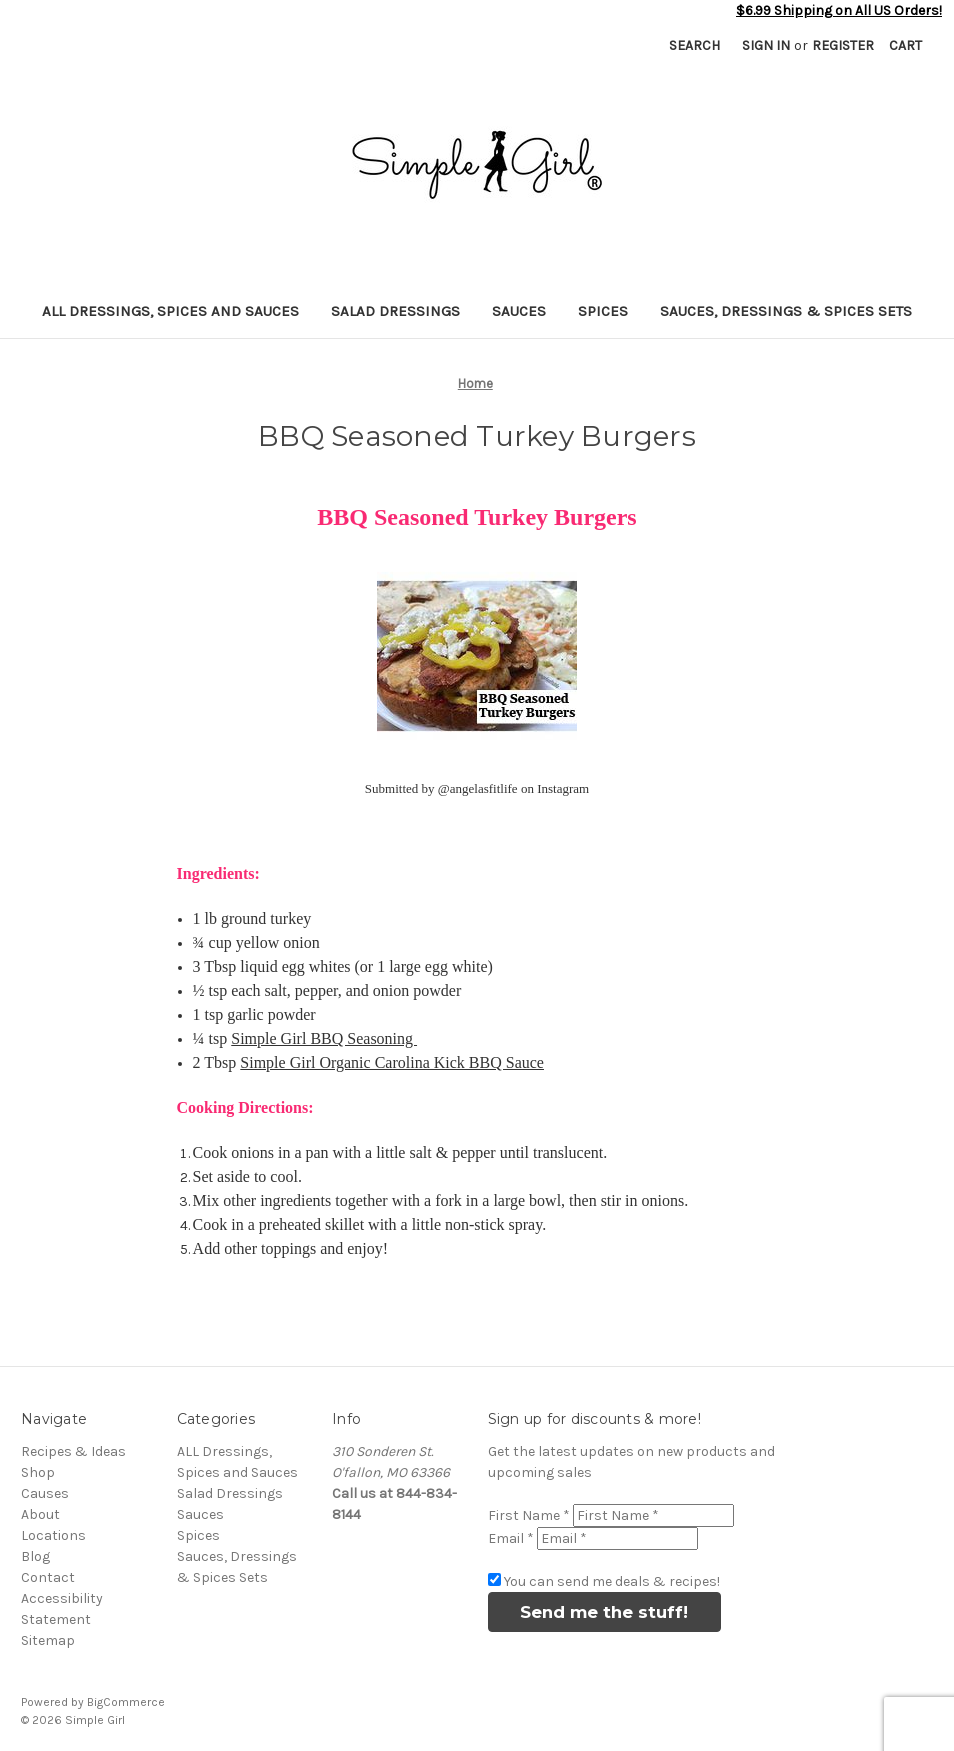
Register (843, 45)
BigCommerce (126, 1702)
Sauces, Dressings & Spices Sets (786, 311)
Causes (45, 1493)
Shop (38, 1472)
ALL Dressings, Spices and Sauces (170, 311)
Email (511, 1538)
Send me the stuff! (604, 1612)
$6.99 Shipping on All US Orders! (839, 10)
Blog (35, 1556)
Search (694, 45)
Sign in (766, 45)
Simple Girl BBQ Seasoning (324, 1038)
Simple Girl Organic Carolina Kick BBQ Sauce (392, 1062)
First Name (529, 1515)
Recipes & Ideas (73, 1451)
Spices (603, 311)
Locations (53, 1535)
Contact (48, 1577)
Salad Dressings (395, 311)
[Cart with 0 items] (905, 45)
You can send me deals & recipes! (612, 1581)
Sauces (519, 311)
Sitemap (48, 1640)
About (40, 1514)
